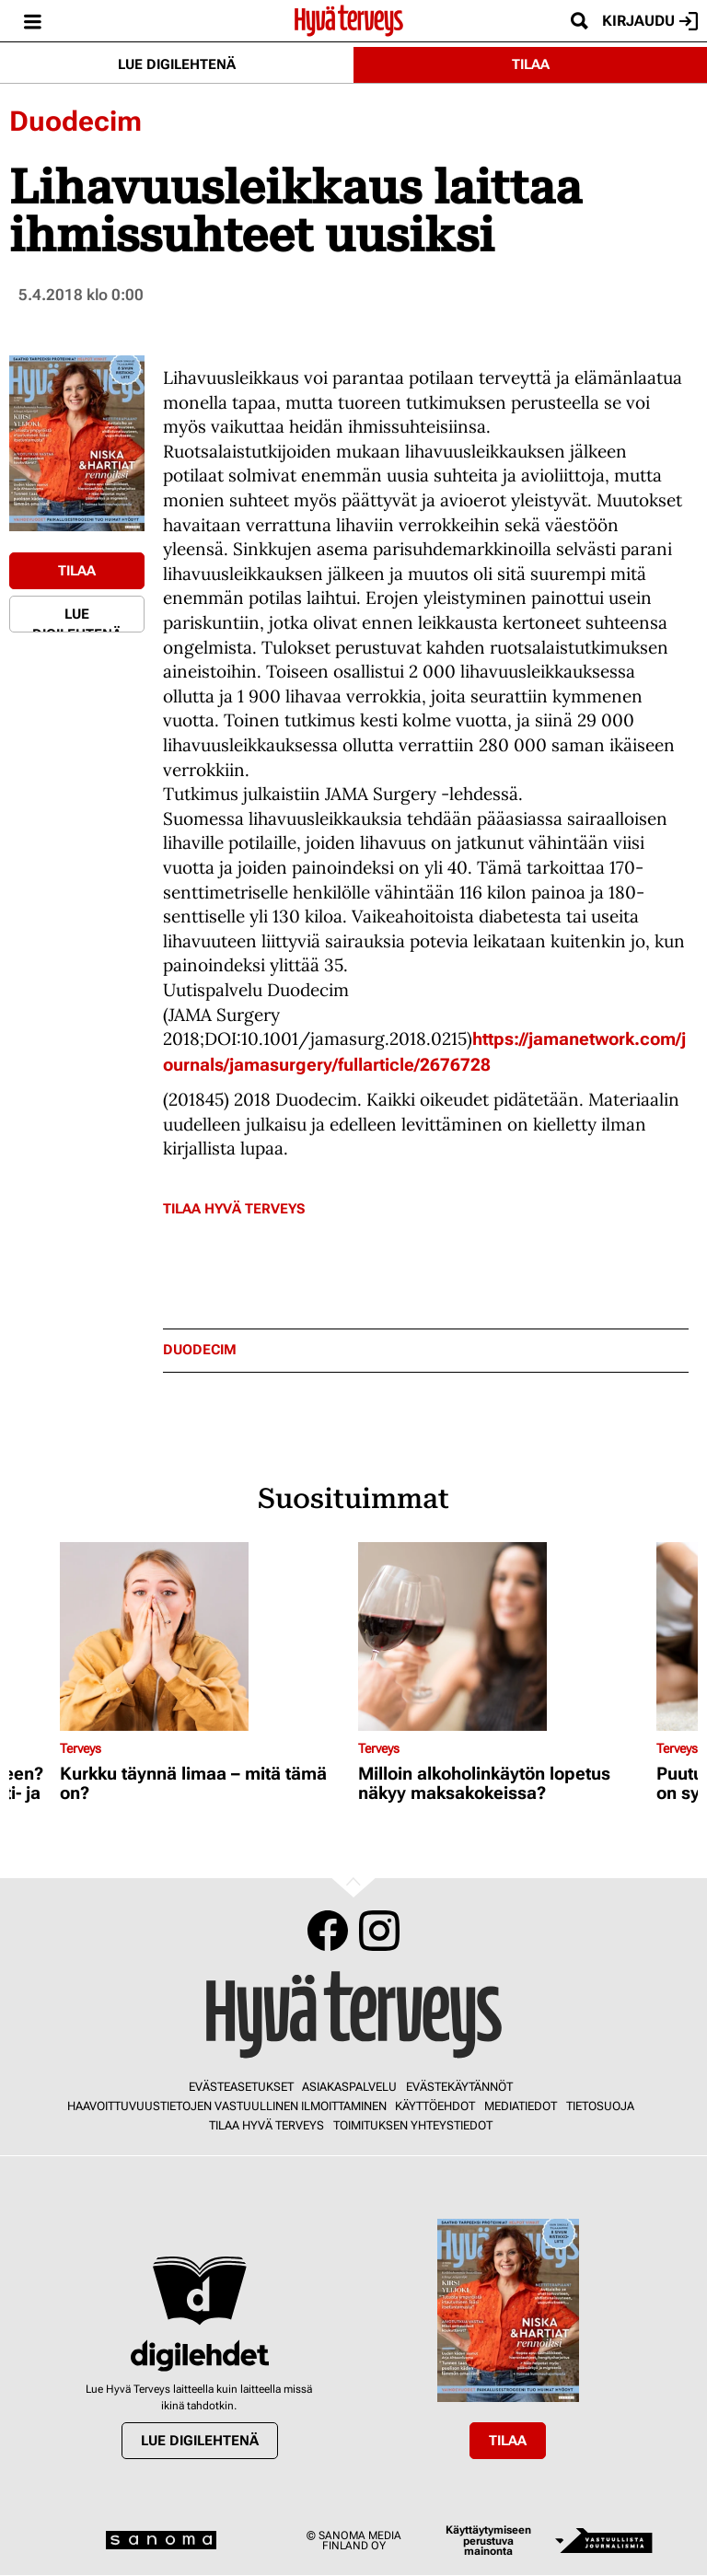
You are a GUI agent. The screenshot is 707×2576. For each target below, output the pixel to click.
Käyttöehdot (435, 2106)
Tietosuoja (600, 2106)
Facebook (327, 1930)
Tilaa (531, 64)
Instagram (379, 1930)
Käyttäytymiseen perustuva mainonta (488, 2541)
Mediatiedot (520, 2106)
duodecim (200, 1350)
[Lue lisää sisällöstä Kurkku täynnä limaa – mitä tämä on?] (204, 1636)
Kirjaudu (650, 21)
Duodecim (75, 121)
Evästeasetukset (241, 2087)
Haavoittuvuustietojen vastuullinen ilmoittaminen (227, 2106)
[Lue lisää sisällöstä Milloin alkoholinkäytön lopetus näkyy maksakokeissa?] (502, 1636)
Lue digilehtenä (177, 64)
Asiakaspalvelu (349, 2087)
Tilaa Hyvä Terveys (234, 1209)
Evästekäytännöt (459, 2087)
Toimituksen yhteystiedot (413, 2125)
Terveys (80, 1748)
